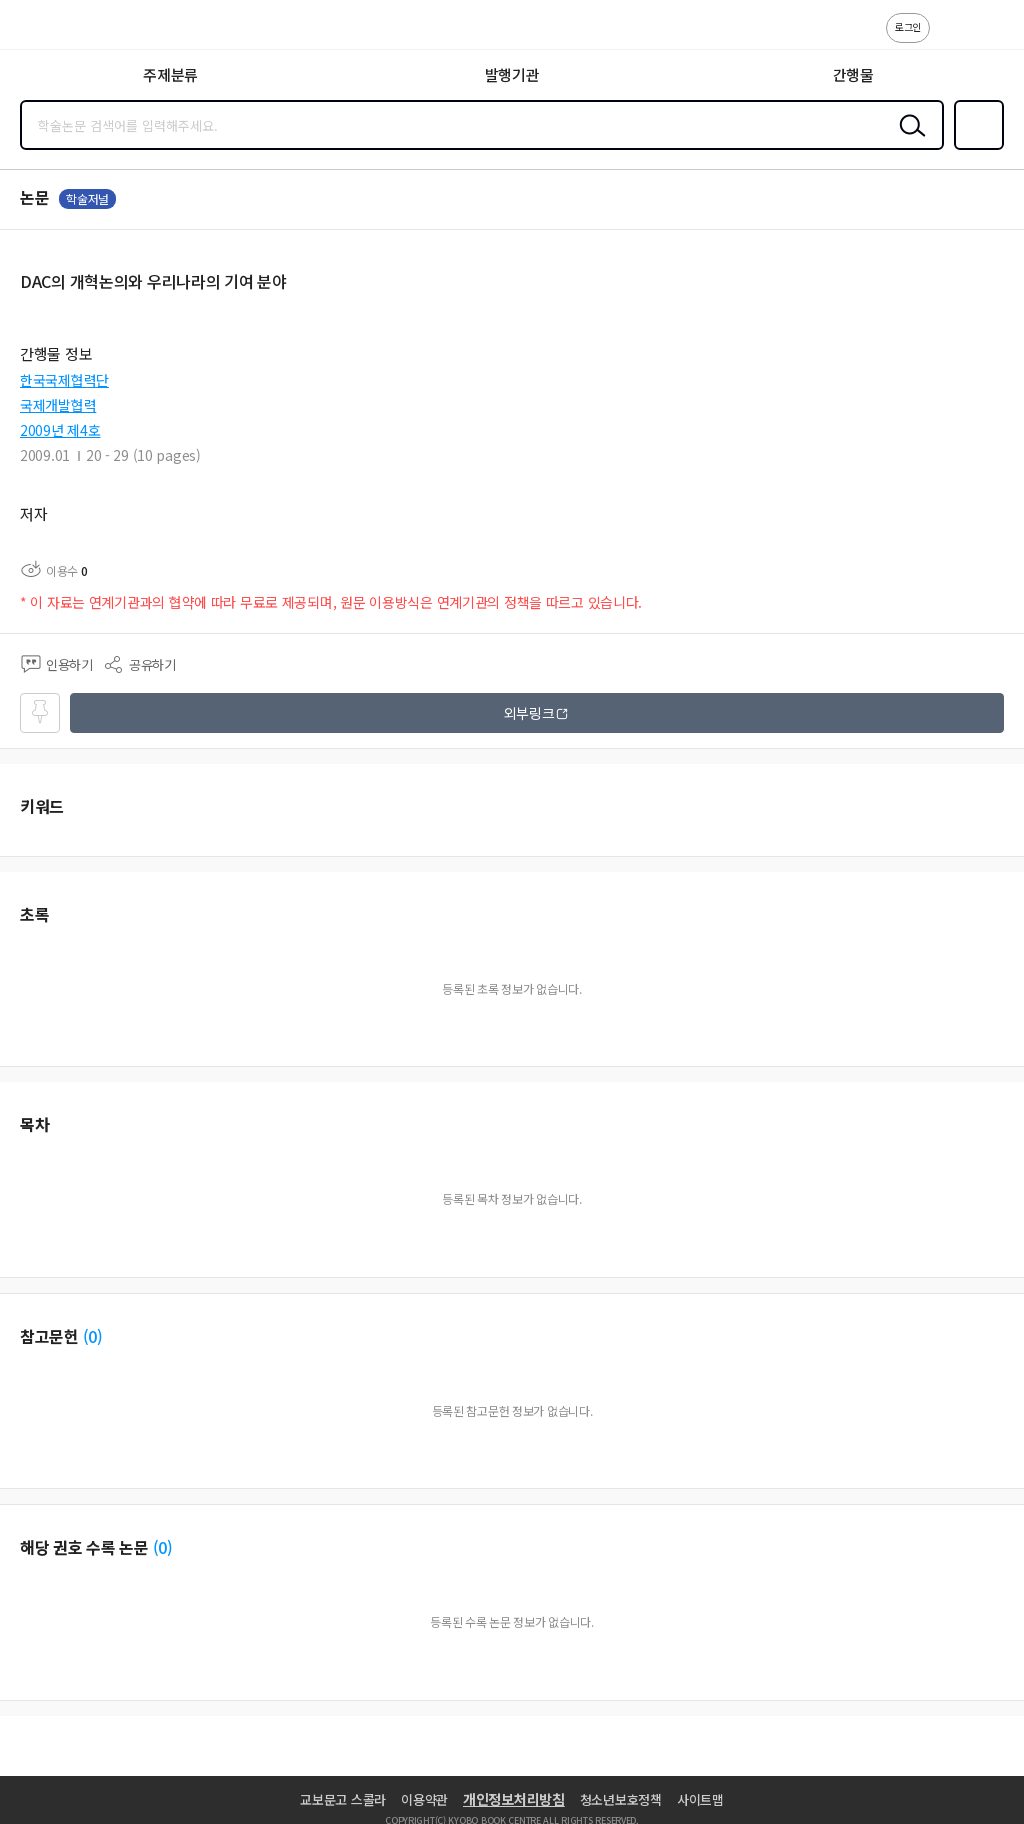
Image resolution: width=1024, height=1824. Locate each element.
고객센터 (951, 38)
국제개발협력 (58, 405)
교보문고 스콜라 (343, 1799)
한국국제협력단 (64, 380)
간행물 (853, 74)
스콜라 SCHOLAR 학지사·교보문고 (60, 31)
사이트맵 (700, 1799)
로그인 (908, 26)
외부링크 (529, 713)
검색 (908, 141)
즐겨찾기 (975, 148)
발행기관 (512, 74)
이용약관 (424, 1799)
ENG (993, 38)
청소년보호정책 (621, 1799)
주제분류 (170, 74)
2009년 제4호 (60, 430)
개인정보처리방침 (514, 1799)
